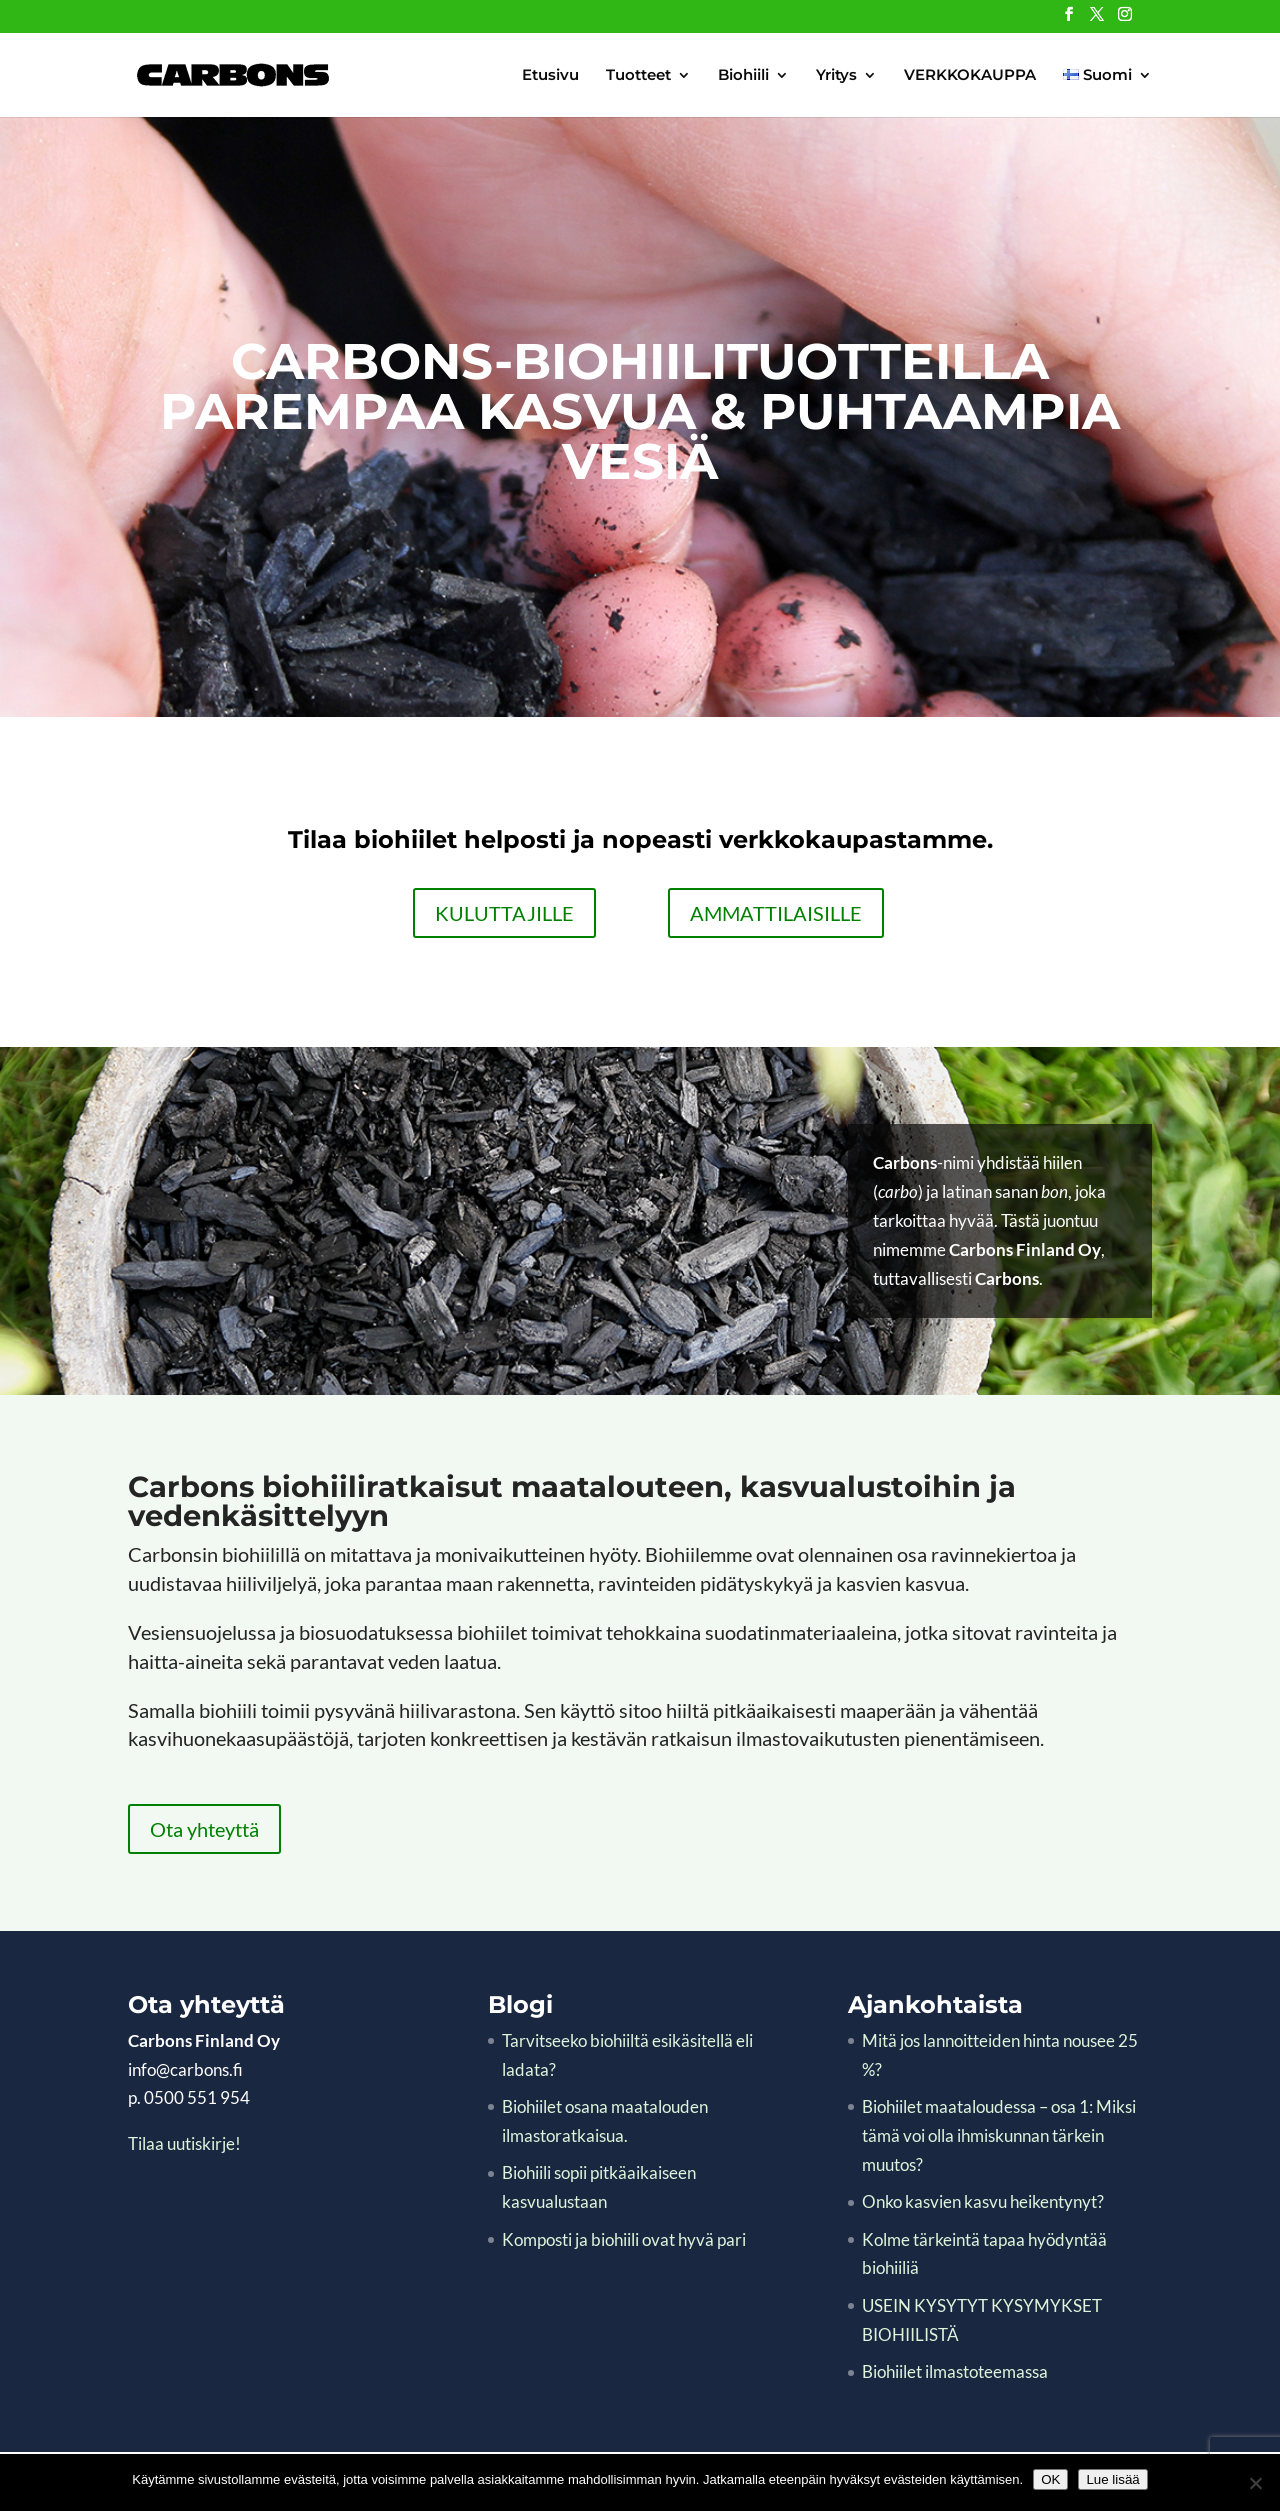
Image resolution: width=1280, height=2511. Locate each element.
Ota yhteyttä (204, 1829)
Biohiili (743, 76)
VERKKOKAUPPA (970, 76)
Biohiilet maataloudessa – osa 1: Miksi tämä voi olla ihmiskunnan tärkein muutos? (999, 2135)
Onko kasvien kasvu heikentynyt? (983, 2201)
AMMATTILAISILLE (776, 913)
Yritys (836, 76)
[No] (1255, 2483)
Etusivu (550, 76)
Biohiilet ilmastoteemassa (955, 2371)
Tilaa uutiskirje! (184, 2143)
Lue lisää (1112, 2479)
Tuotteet (638, 76)
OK (1050, 2479)
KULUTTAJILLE (504, 913)
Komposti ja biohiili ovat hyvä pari (624, 2239)
